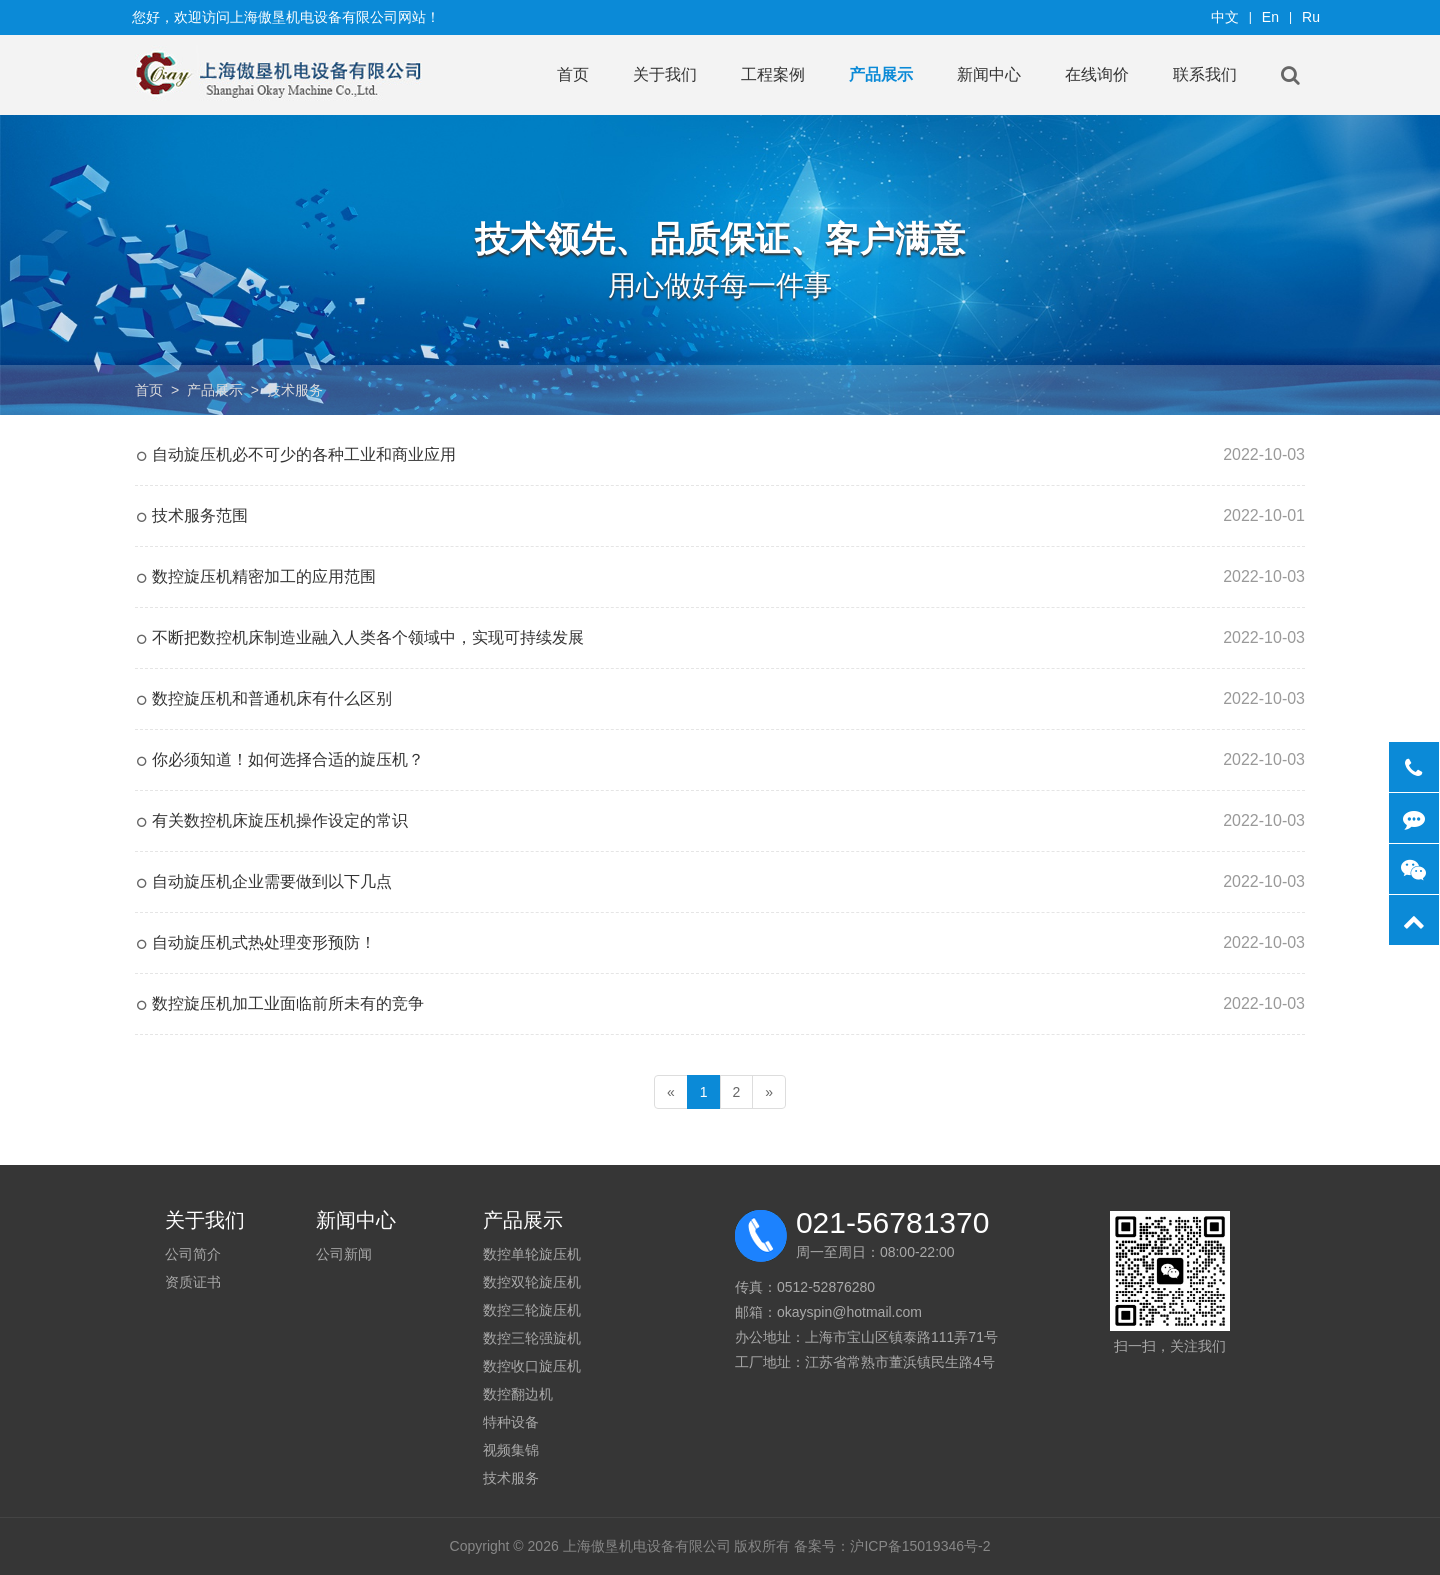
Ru (1311, 17)
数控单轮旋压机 (532, 1254)
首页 (573, 74)
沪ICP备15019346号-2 (920, 1546)
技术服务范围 (200, 515)
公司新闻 (344, 1254)
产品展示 (881, 74)
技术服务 (295, 390)
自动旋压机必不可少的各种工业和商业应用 (304, 454)
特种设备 (511, 1422)
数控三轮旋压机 (532, 1310)
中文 (1225, 17)
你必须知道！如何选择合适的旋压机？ (288, 759)
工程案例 (773, 74)
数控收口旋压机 (532, 1366)
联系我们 (1205, 74)
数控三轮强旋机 (532, 1338)
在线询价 (1097, 74)
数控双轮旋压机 (532, 1282)
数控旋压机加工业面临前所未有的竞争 (288, 1003)
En (1270, 17)
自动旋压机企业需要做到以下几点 (272, 881)
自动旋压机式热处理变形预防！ (264, 942)
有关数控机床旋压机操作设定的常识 (280, 820)
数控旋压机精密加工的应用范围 (264, 576)
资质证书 (193, 1282)
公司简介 (193, 1254)
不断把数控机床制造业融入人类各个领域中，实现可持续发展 (368, 637)
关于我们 (665, 74)
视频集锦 (511, 1450)
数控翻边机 (518, 1394)
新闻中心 (989, 74)
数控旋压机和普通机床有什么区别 (272, 698)
